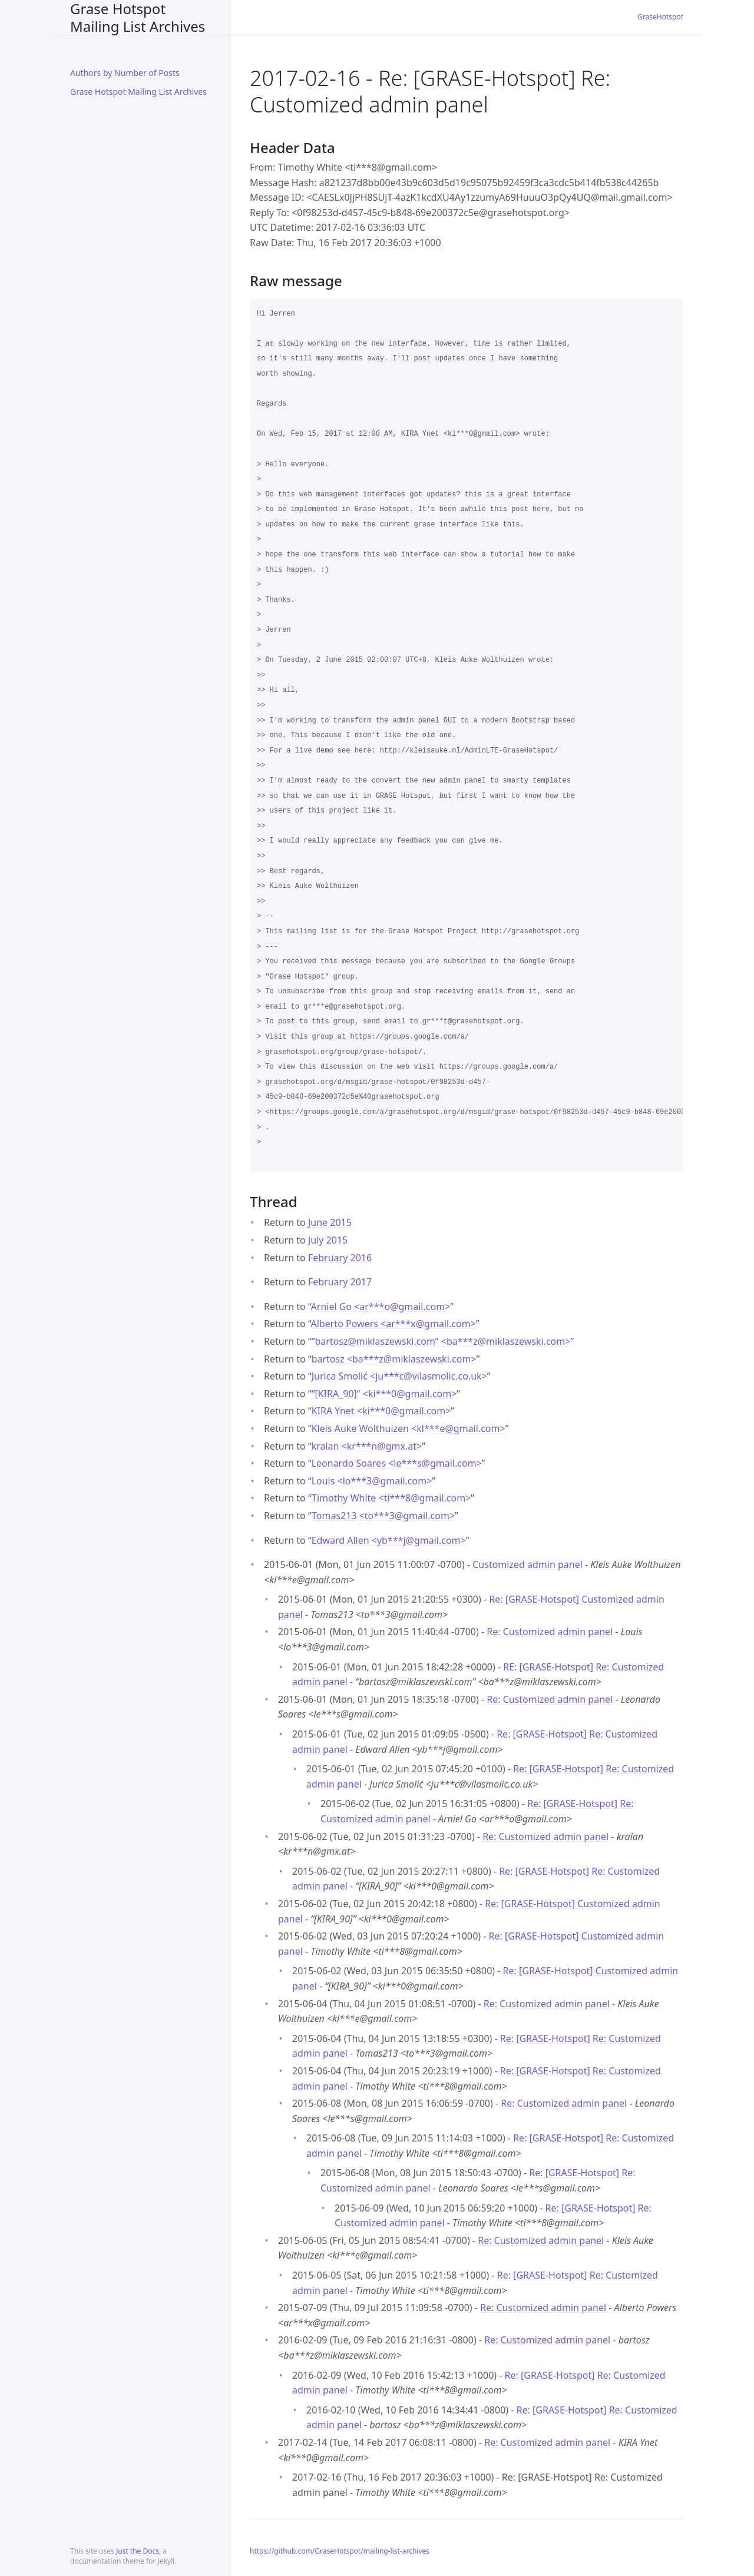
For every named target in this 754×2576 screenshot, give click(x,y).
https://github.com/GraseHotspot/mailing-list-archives (339, 2551)
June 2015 (330, 1222)
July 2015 (328, 1240)
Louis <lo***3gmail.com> (372, 1480)
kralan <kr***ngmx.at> (367, 1446)
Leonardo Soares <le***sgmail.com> (397, 1463)
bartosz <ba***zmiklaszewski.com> (394, 1358)
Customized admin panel (527, 1564)
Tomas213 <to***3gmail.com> (383, 1515)
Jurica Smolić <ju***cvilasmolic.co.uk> (399, 1376)
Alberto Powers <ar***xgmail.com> (393, 1323)
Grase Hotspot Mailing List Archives (137, 17)
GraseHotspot (660, 17)
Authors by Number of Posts (125, 72)
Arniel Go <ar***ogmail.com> (381, 1306)
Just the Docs (137, 2551)
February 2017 (340, 1281)
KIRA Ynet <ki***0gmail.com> (381, 1410)
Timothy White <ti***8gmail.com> (391, 1497)
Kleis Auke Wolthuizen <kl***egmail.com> (408, 1428)
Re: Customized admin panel (550, 1631)
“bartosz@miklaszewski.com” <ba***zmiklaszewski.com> (441, 1341)
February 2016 (340, 1257)
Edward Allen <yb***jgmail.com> (389, 1540)
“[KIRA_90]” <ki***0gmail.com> (384, 1393)
